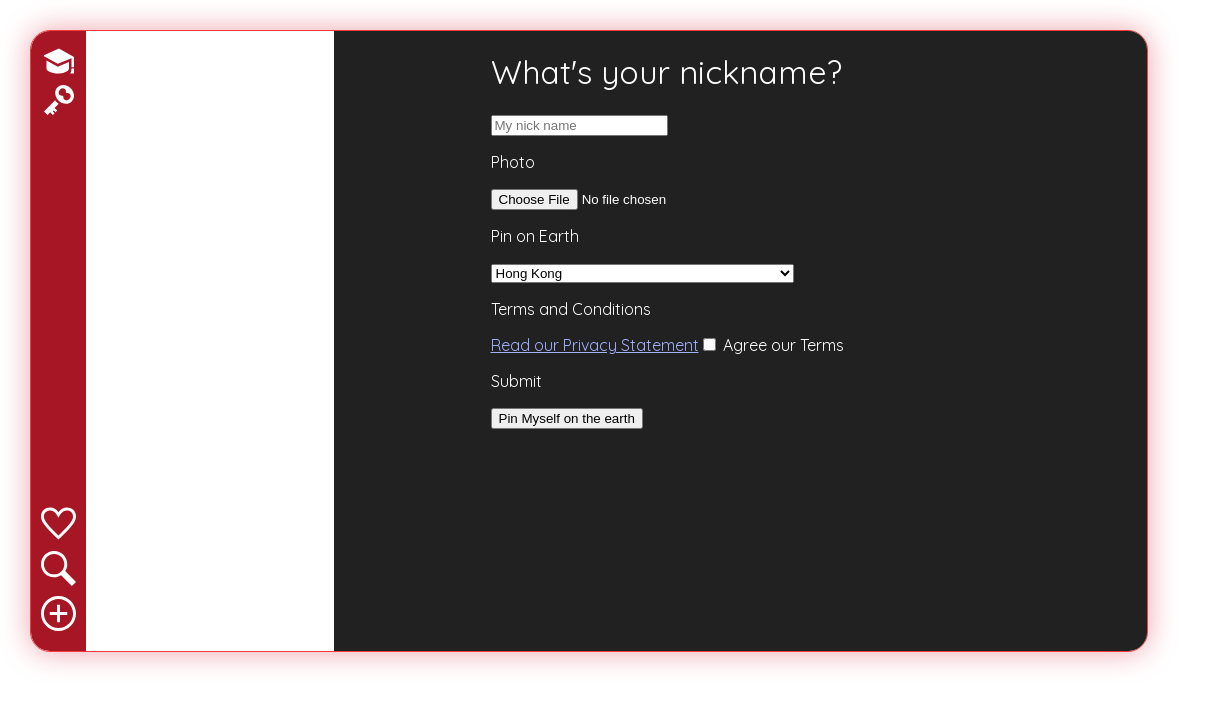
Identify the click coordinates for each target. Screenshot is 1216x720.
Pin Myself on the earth (567, 418)
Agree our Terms (773, 345)
